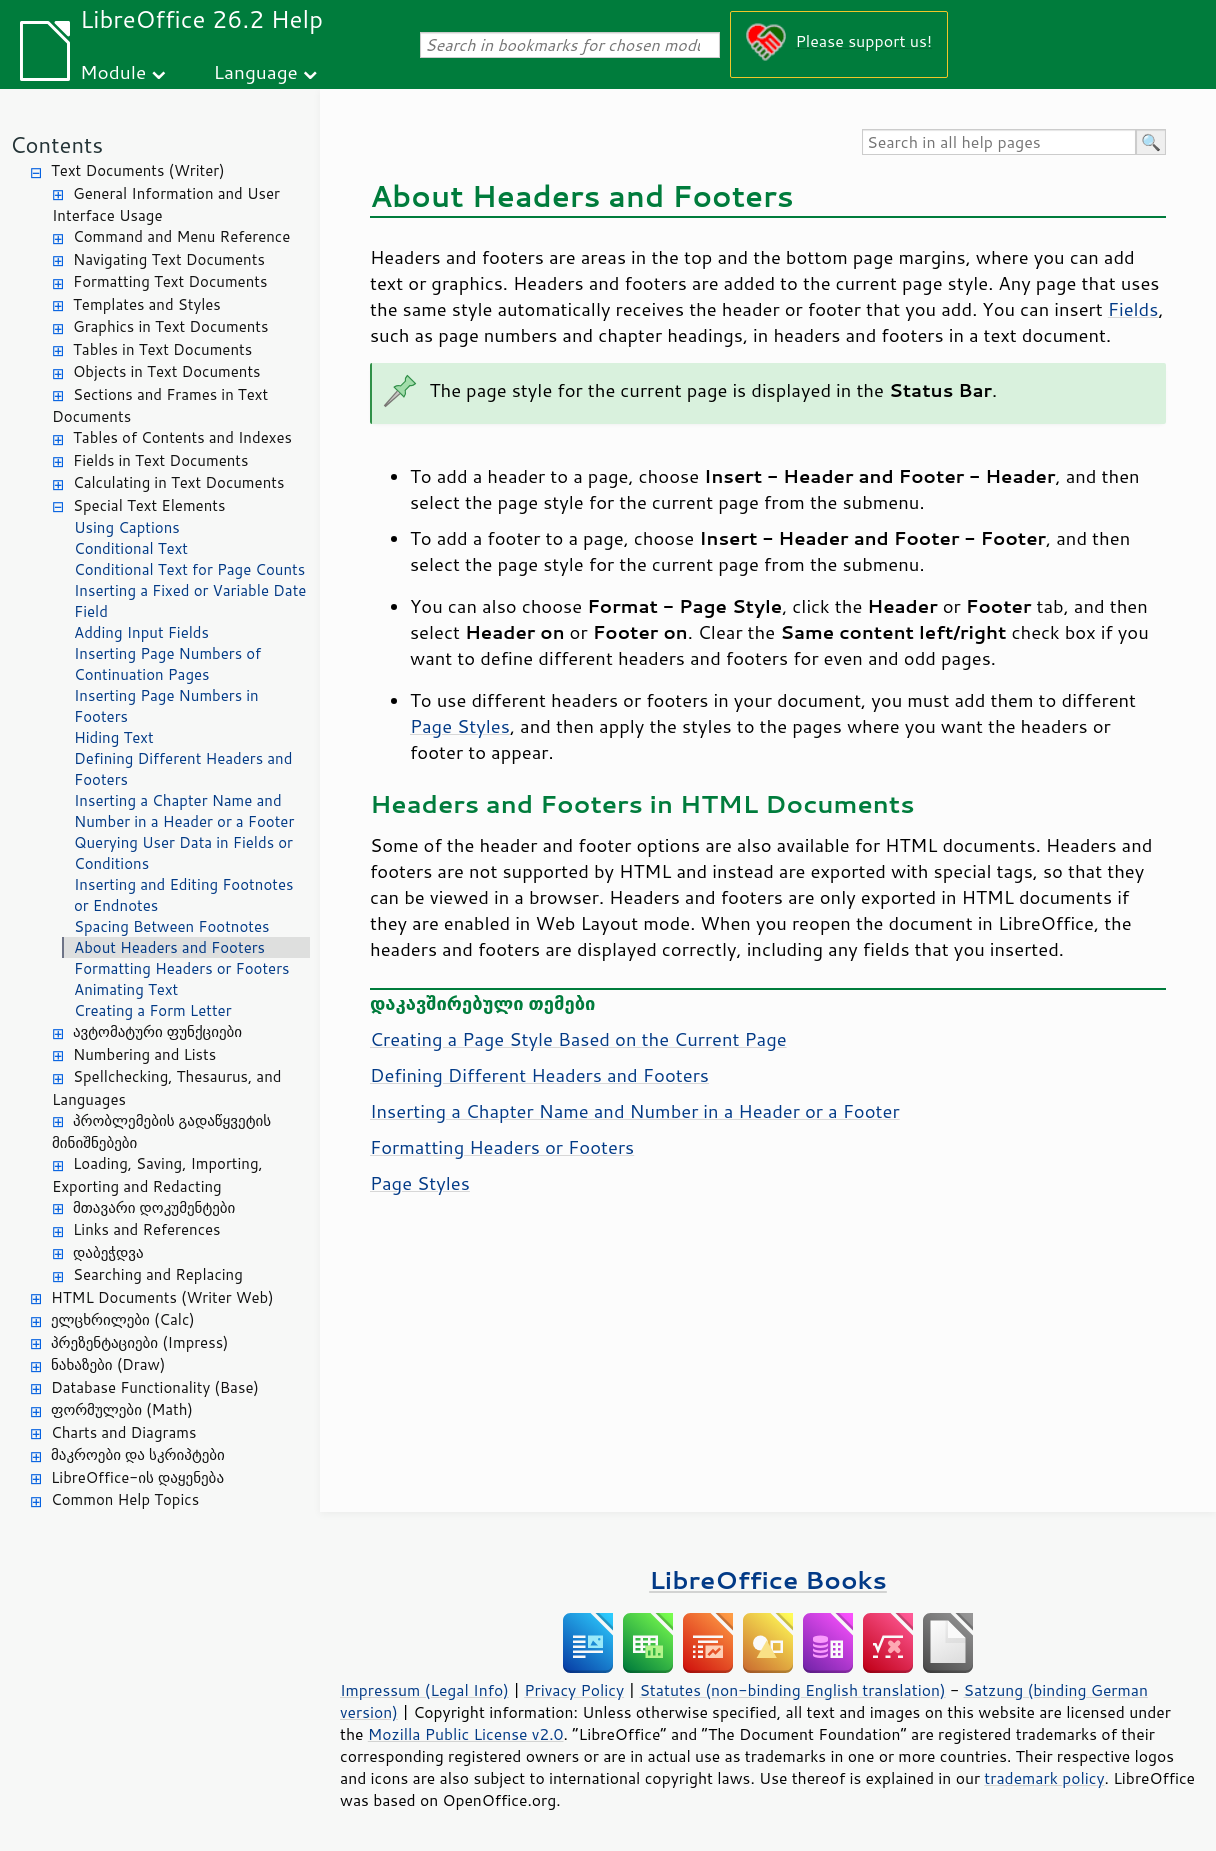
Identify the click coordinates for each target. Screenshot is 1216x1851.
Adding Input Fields (141, 632)
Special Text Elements (149, 505)
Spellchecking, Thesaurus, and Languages (166, 1088)
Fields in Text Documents (160, 460)
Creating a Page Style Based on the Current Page (578, 1039)
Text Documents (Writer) (138, 170)
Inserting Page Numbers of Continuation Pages (167, 664)
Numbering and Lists (144, 1054)
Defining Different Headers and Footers (183, 769)
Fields (1133, 309)
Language (256, 71)
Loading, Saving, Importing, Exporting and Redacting (157, 1175)
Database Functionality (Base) (155, 1387)
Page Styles (460, 726)
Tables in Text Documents (162, 349)
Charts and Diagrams (123, 1432)
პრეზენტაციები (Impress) (140, 1342)
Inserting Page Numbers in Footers (166, 706)
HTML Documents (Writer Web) (162, 1297)
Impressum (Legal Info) (424, 1690)
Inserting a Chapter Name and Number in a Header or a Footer (184, 811)
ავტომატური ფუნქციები (157, 1031)
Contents (56, 144)
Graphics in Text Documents (170, 326)
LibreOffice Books (768, 1579)
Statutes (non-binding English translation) (792, 1690)
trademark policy (1044, 1778)
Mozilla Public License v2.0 (466, 1734)
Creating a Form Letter (153, 1010)
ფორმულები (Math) (122, 1409)
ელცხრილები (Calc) (123, 1319)
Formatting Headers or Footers (182, 968)
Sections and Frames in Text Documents (160, 406)
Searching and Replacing (158, 1274)
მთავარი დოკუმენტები (154, 1207)
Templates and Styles (147, 304)
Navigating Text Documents (169, 259)
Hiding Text (114, 737)
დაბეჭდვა (108, 1252)
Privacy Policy (574, 1690)
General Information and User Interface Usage (166, 205)
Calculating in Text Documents (178, 482)
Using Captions (127, 527)
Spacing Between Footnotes (172, 926)
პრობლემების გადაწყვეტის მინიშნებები (161, 1132)
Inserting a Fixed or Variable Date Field (190, 601)
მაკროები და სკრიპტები (138, 1454)
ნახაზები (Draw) (108, 1364)
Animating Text (126, 989)
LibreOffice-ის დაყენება (137, 1477)
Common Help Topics (125, 1499)
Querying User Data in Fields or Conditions (183, 853)
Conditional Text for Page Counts (189, 569)
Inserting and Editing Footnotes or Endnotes (183, 895)
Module (113, 71)
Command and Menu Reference (181, 236)
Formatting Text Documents (170, 281)
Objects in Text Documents (167, 371)
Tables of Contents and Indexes (182, 437)
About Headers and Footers (169, 947)
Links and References (146, 1229)
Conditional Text (131, 548)
